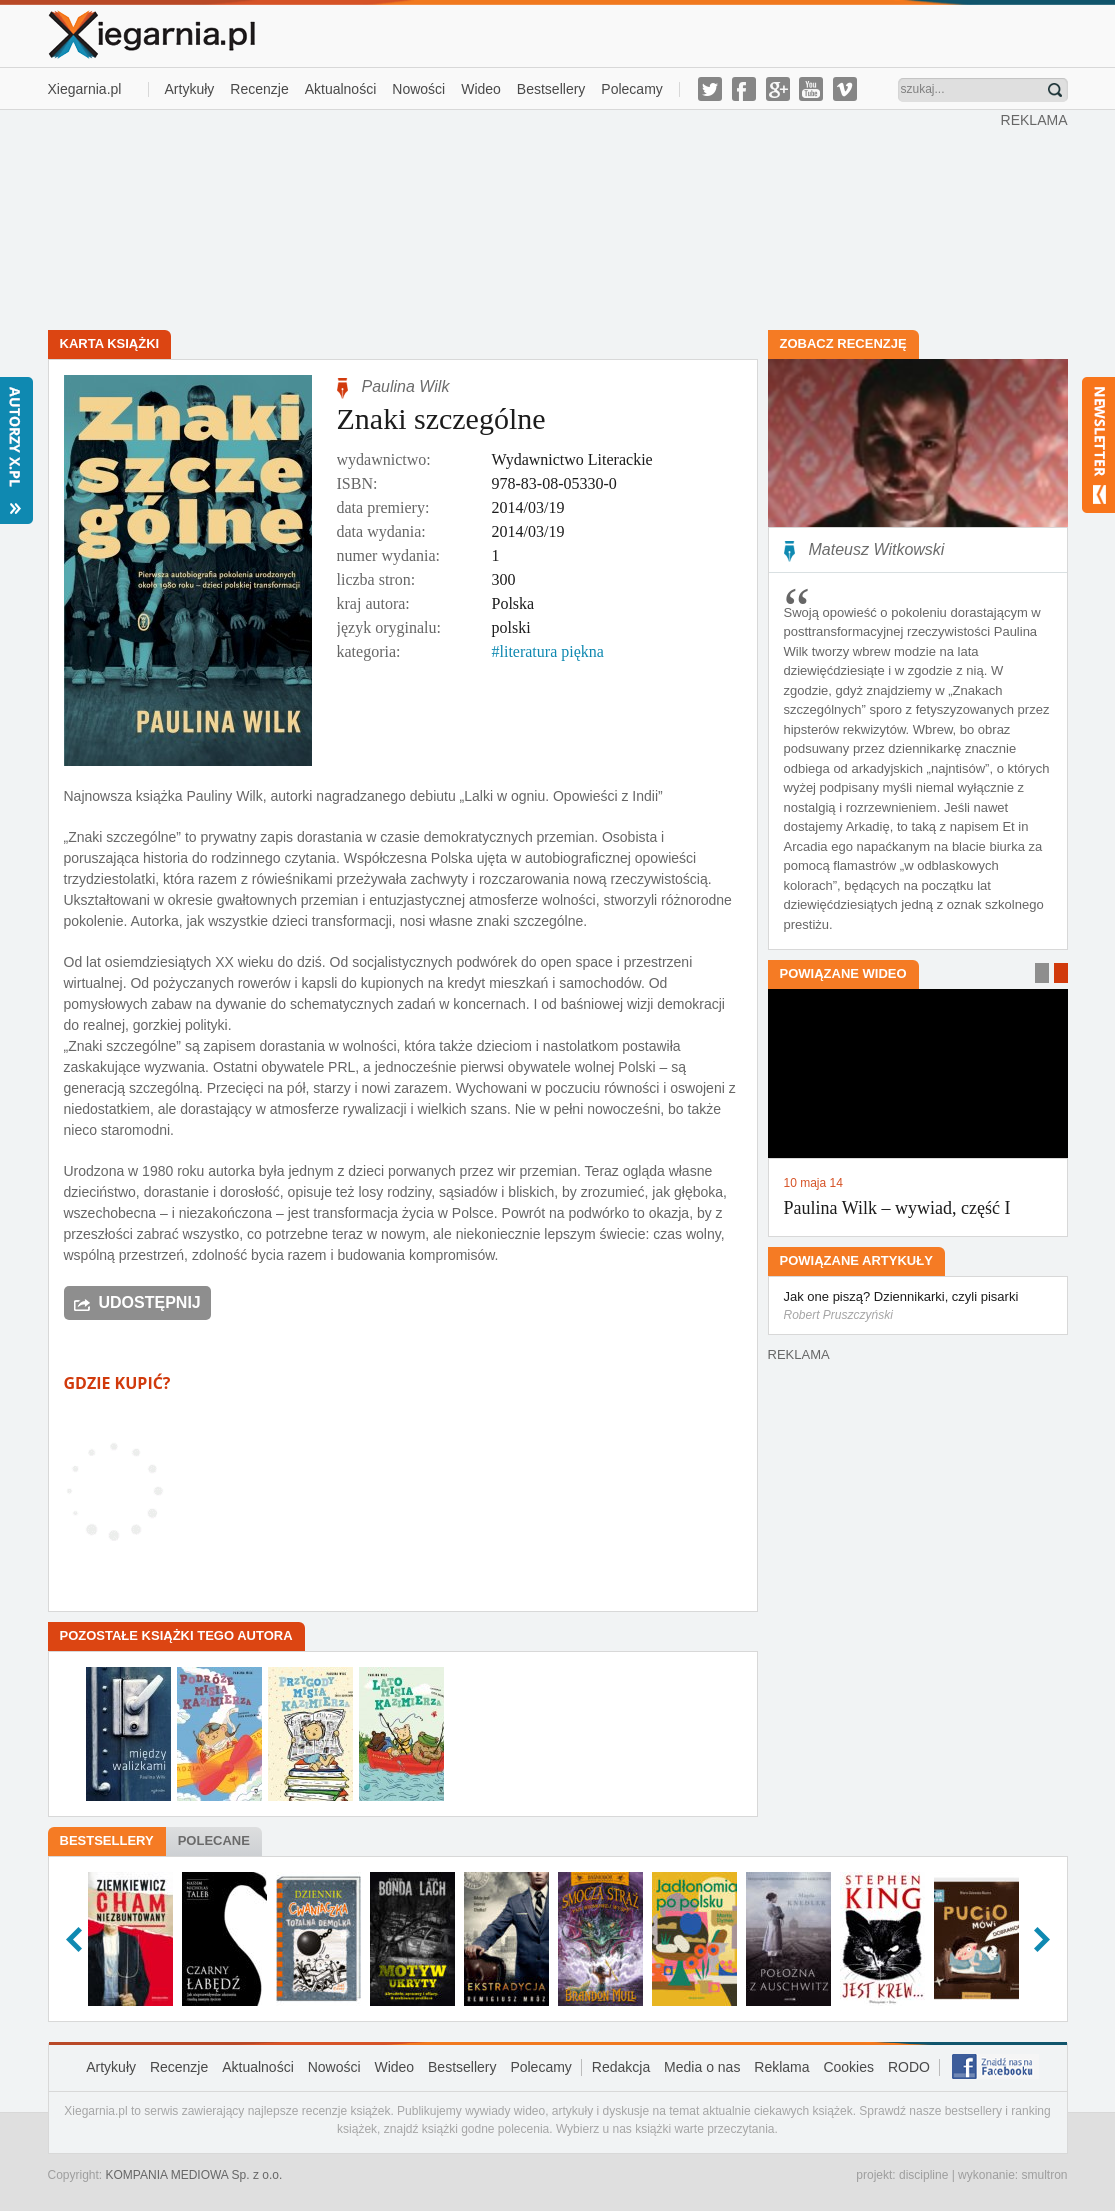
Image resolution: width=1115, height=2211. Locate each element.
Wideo (481, 89)
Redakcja (621, 2067)
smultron (1044, 2175)
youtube (811, 89)
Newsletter (1098, 445)
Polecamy (631, 89)
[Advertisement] (524, 218)
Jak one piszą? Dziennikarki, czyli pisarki (918, 1307)
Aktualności (341, 89)
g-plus (778, 89)
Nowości (418, 89)
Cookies (848, 2067)
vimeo (845, 89)
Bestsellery (551, 89)
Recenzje (259, 89)
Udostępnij (150, 1302)
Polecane (214, 1840)
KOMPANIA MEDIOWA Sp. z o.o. (194, 2175)
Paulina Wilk (406, 386)
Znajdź (1055, 90)
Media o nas (702, 2067)
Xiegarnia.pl (85, 89)
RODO (909, 2067)
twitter (710, 89)
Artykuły (190, 89)
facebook (744, 89)
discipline (923, 2175)
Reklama (781, 2067)
